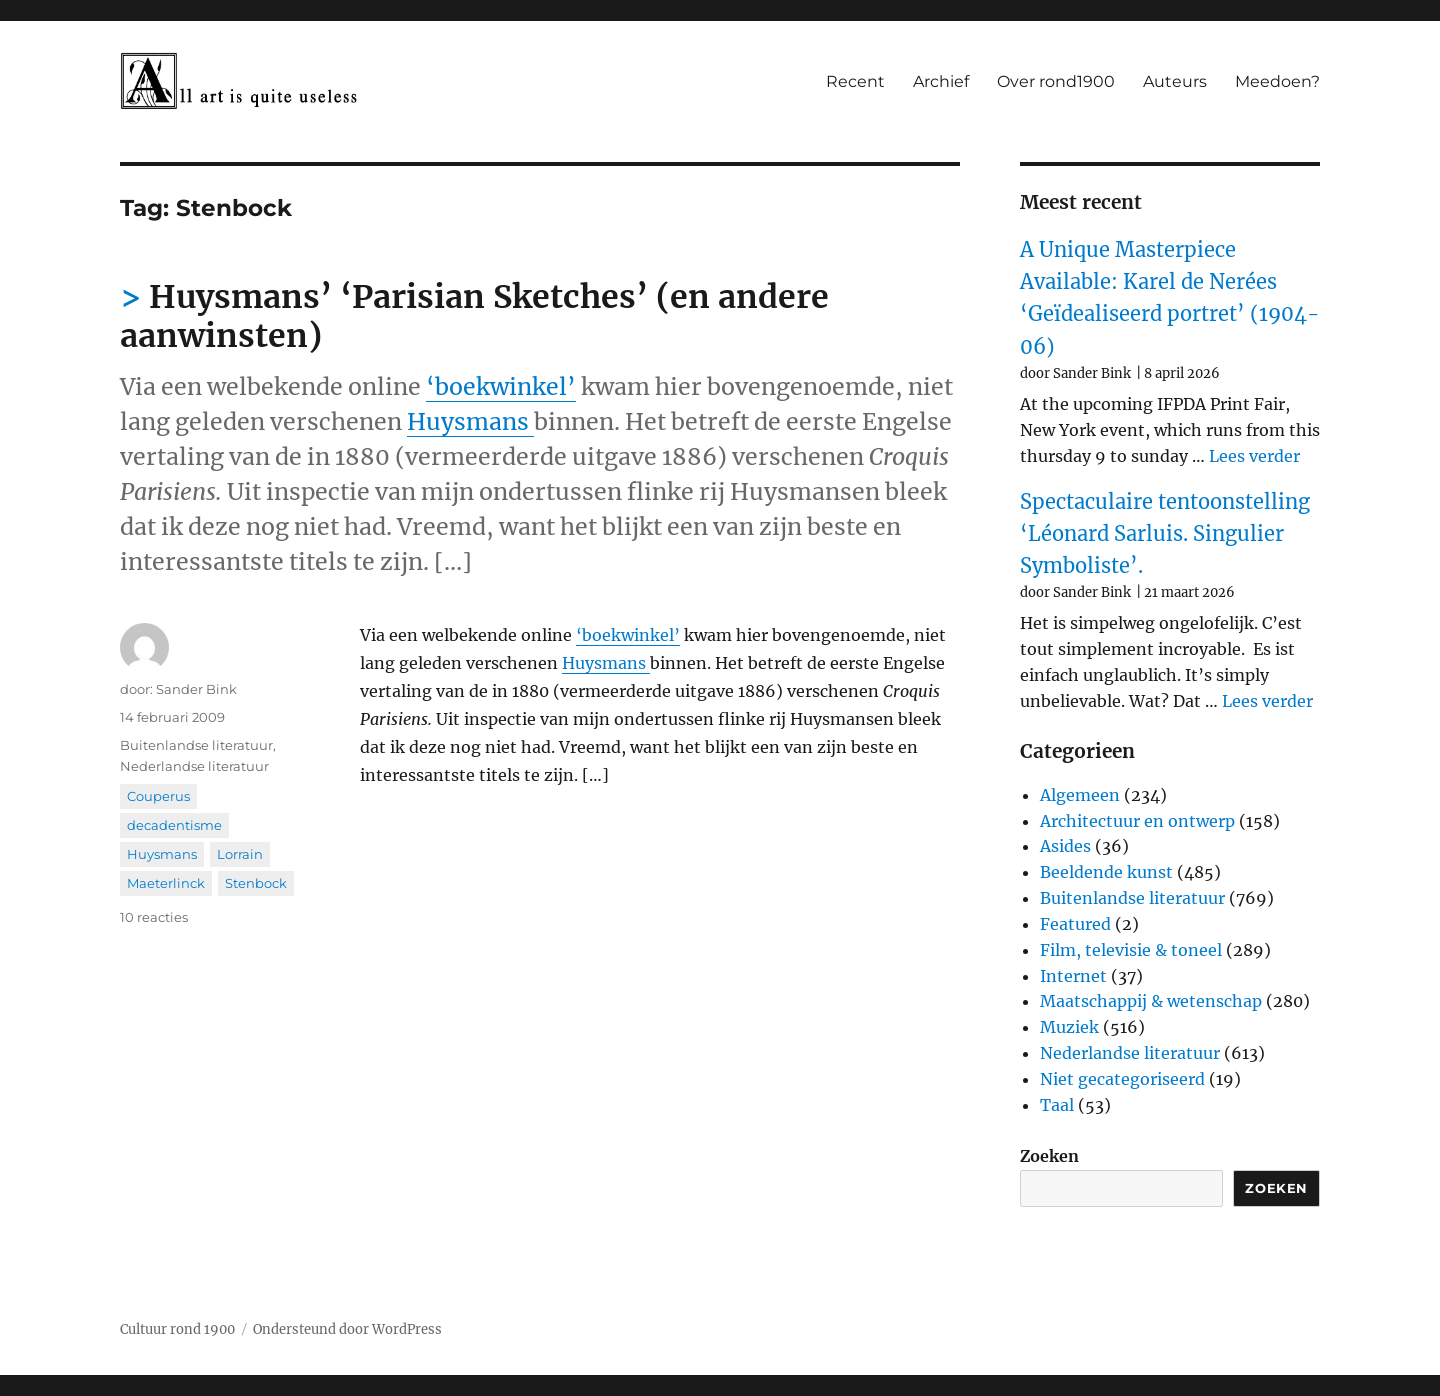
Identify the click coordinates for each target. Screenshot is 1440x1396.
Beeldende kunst (1106, 872)
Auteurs (1175, 81)
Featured (1075, 924)
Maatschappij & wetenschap (1151, 1001)
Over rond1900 (1056, 81)
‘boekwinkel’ (501, 386)
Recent (855, 81)
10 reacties (154, 917)
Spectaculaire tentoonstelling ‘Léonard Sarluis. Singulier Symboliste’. (1165, 534)
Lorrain (240, 854)
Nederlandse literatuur (194, 766)
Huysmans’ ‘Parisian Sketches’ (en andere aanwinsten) (474, 316)
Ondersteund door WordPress (347, 1329)
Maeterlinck (166, 883)
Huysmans (470, 421)
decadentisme (174, 825)
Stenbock (256, 883)
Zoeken (1049, 1156)
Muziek (1069, 1027)
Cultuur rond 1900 (177, 1329)
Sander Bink (196, 689)
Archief (941, 81)
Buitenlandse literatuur (196, 745)
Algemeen (1080, 795)
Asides (1065, 846)
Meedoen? (1277, 81)
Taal (1057, 1105)
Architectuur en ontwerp (1137, 821)
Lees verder (1254, 456)
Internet (1073, 976)
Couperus (158, 796)
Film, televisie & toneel (1131, 950)
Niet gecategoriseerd (1122, 1079)
